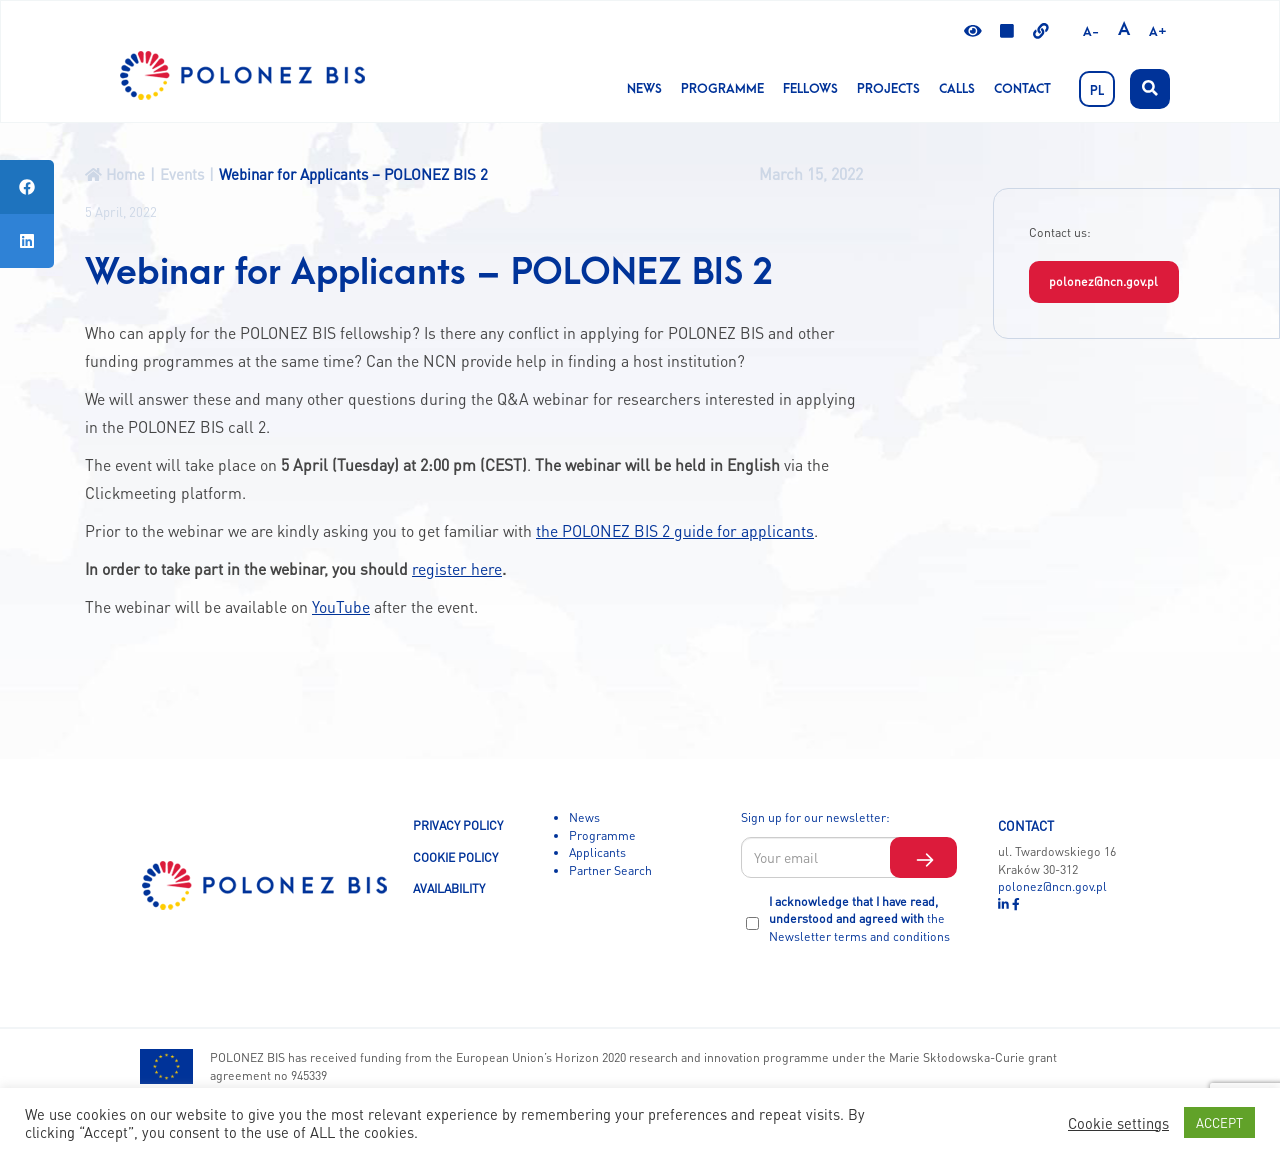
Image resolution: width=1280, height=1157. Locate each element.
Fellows (810, 89)
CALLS (957, 89)
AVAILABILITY (449, 888)
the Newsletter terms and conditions (859, 927)
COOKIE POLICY (455, 857)
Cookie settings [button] (1118, 1123)
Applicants (597, 852)
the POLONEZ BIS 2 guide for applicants (675, 531)
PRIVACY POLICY (458, 825)
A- (1091, 32)
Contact (1022, 89)
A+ (1158, 32)
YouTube (341, 607)
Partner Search (610, 870)
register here (457, 569)
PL (1097, 91)
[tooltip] (27, 187)
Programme (722, 89)
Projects (888, 89)
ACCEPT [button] (1219, 1122)
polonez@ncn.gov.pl (1103, 281)
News (644, 89)
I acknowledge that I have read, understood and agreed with (859, 918)
